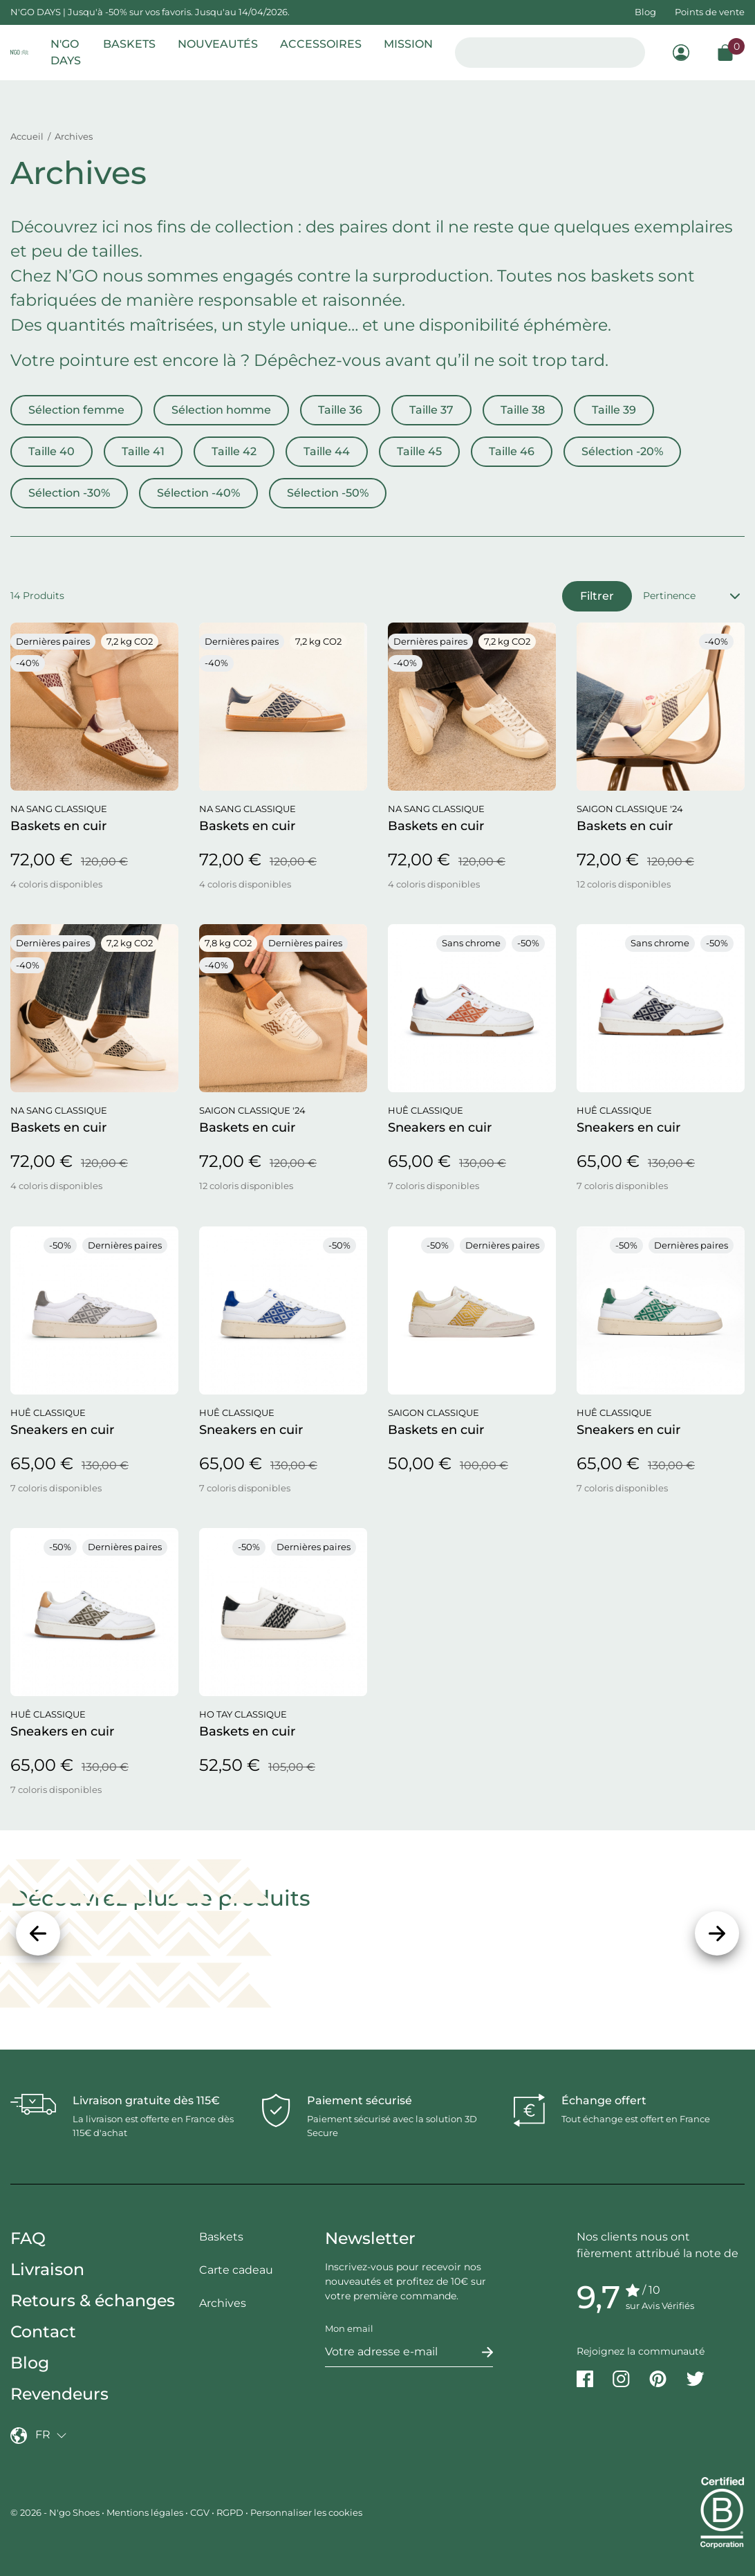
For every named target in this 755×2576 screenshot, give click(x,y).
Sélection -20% (622, 451)
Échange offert (603, 2100)
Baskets (221, 2236)
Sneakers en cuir (440, 1127)
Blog (645, 11)
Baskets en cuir (58, 826)
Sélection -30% (69, 492)
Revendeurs (59, 2394)
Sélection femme (76, 409)
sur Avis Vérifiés (660, 2305)
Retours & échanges (92, 2300)
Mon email (349, 2328)
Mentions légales (144, 2512)
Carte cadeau (236, 2269)
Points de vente (710, 11)
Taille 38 (523, 409)
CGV (199, 2512)
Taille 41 (143, 451)
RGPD (229, 2512)
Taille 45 (419, 451)
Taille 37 (431, 409)
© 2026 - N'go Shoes (56, 2512)
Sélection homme (221, 409)
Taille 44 (327, 451)
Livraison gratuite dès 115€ (146, 2100)
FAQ (28, 2238)
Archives (222, 2303)
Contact (43, 2331)
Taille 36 (340, 409)
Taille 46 (511, 451)
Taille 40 (51, 451)
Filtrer (597, 595)
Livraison (47, 2269)
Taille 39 (614, 409)
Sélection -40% (198, 492)
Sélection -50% (328, 492)
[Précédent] (38, 1933)
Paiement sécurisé (359, 2100)
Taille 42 (234, 451)
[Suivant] (717, 1933)
